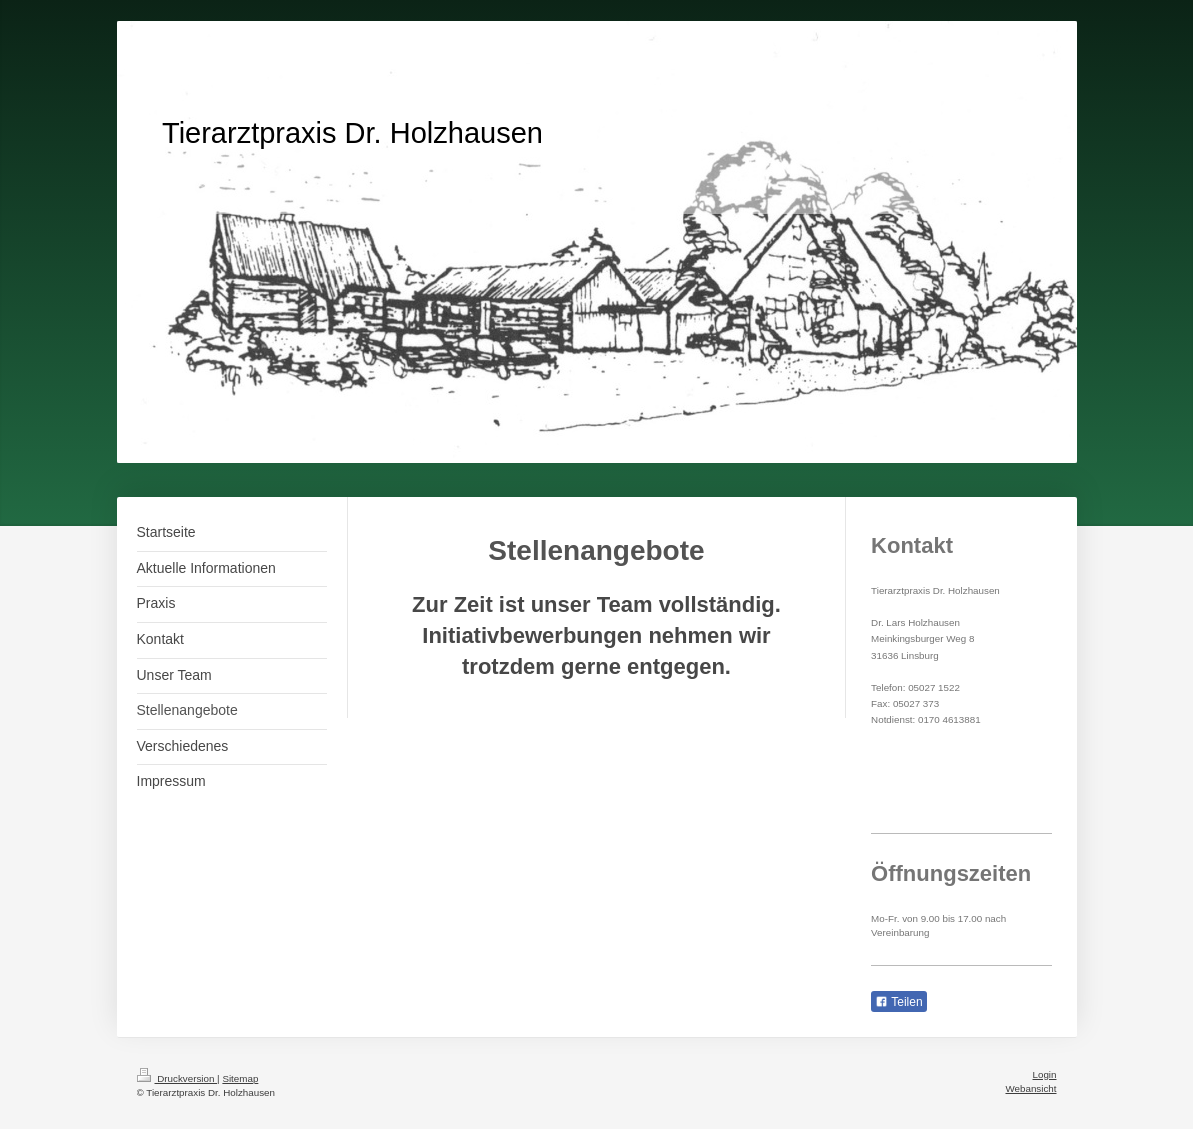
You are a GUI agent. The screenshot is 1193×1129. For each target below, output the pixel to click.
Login (1045, 1074)
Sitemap (240, 1078)
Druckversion (177, 1078)
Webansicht (1030, 1088)
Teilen (898, 1002)
